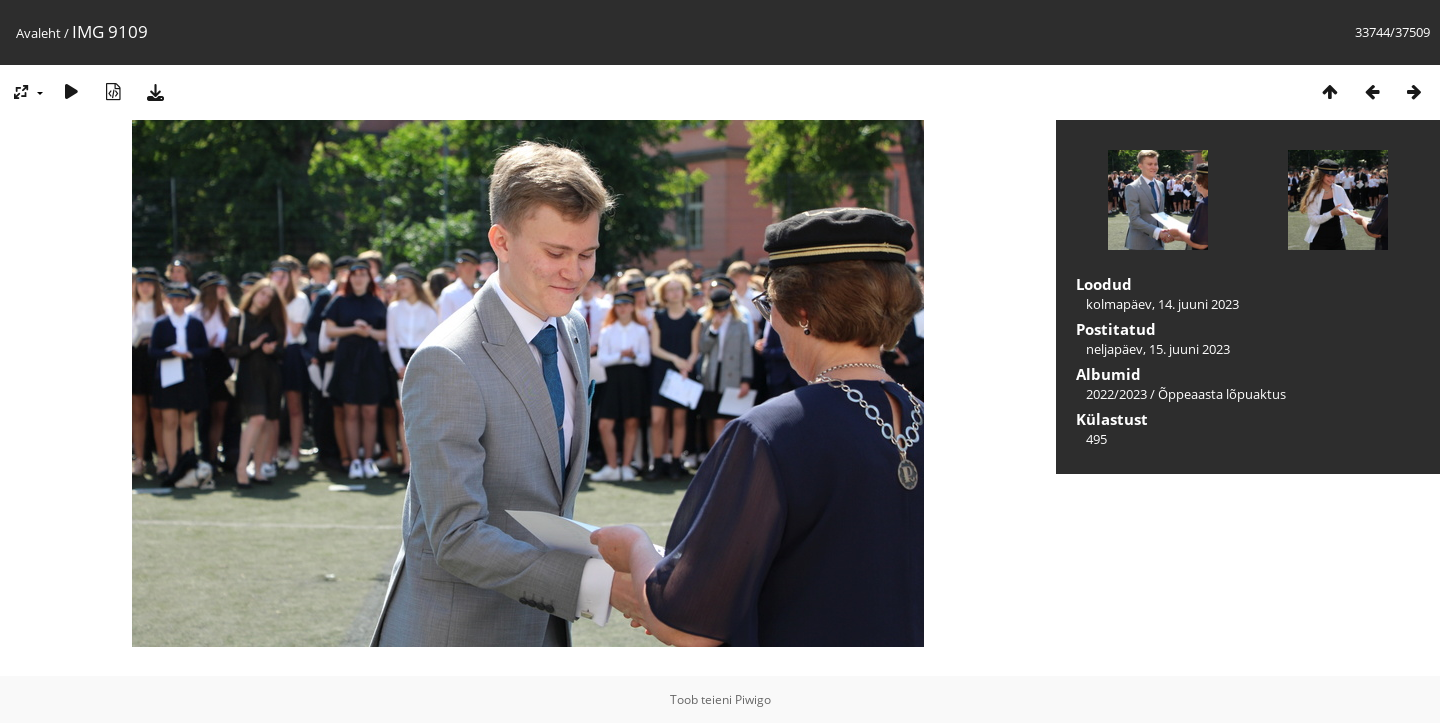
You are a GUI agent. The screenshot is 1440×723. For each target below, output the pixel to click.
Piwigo (753, 699)
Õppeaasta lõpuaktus (1222, 394)
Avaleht (38, 33)
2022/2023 (1116, 394)
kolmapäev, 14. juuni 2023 (1162, 304)
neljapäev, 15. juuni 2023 (1158, 349)
